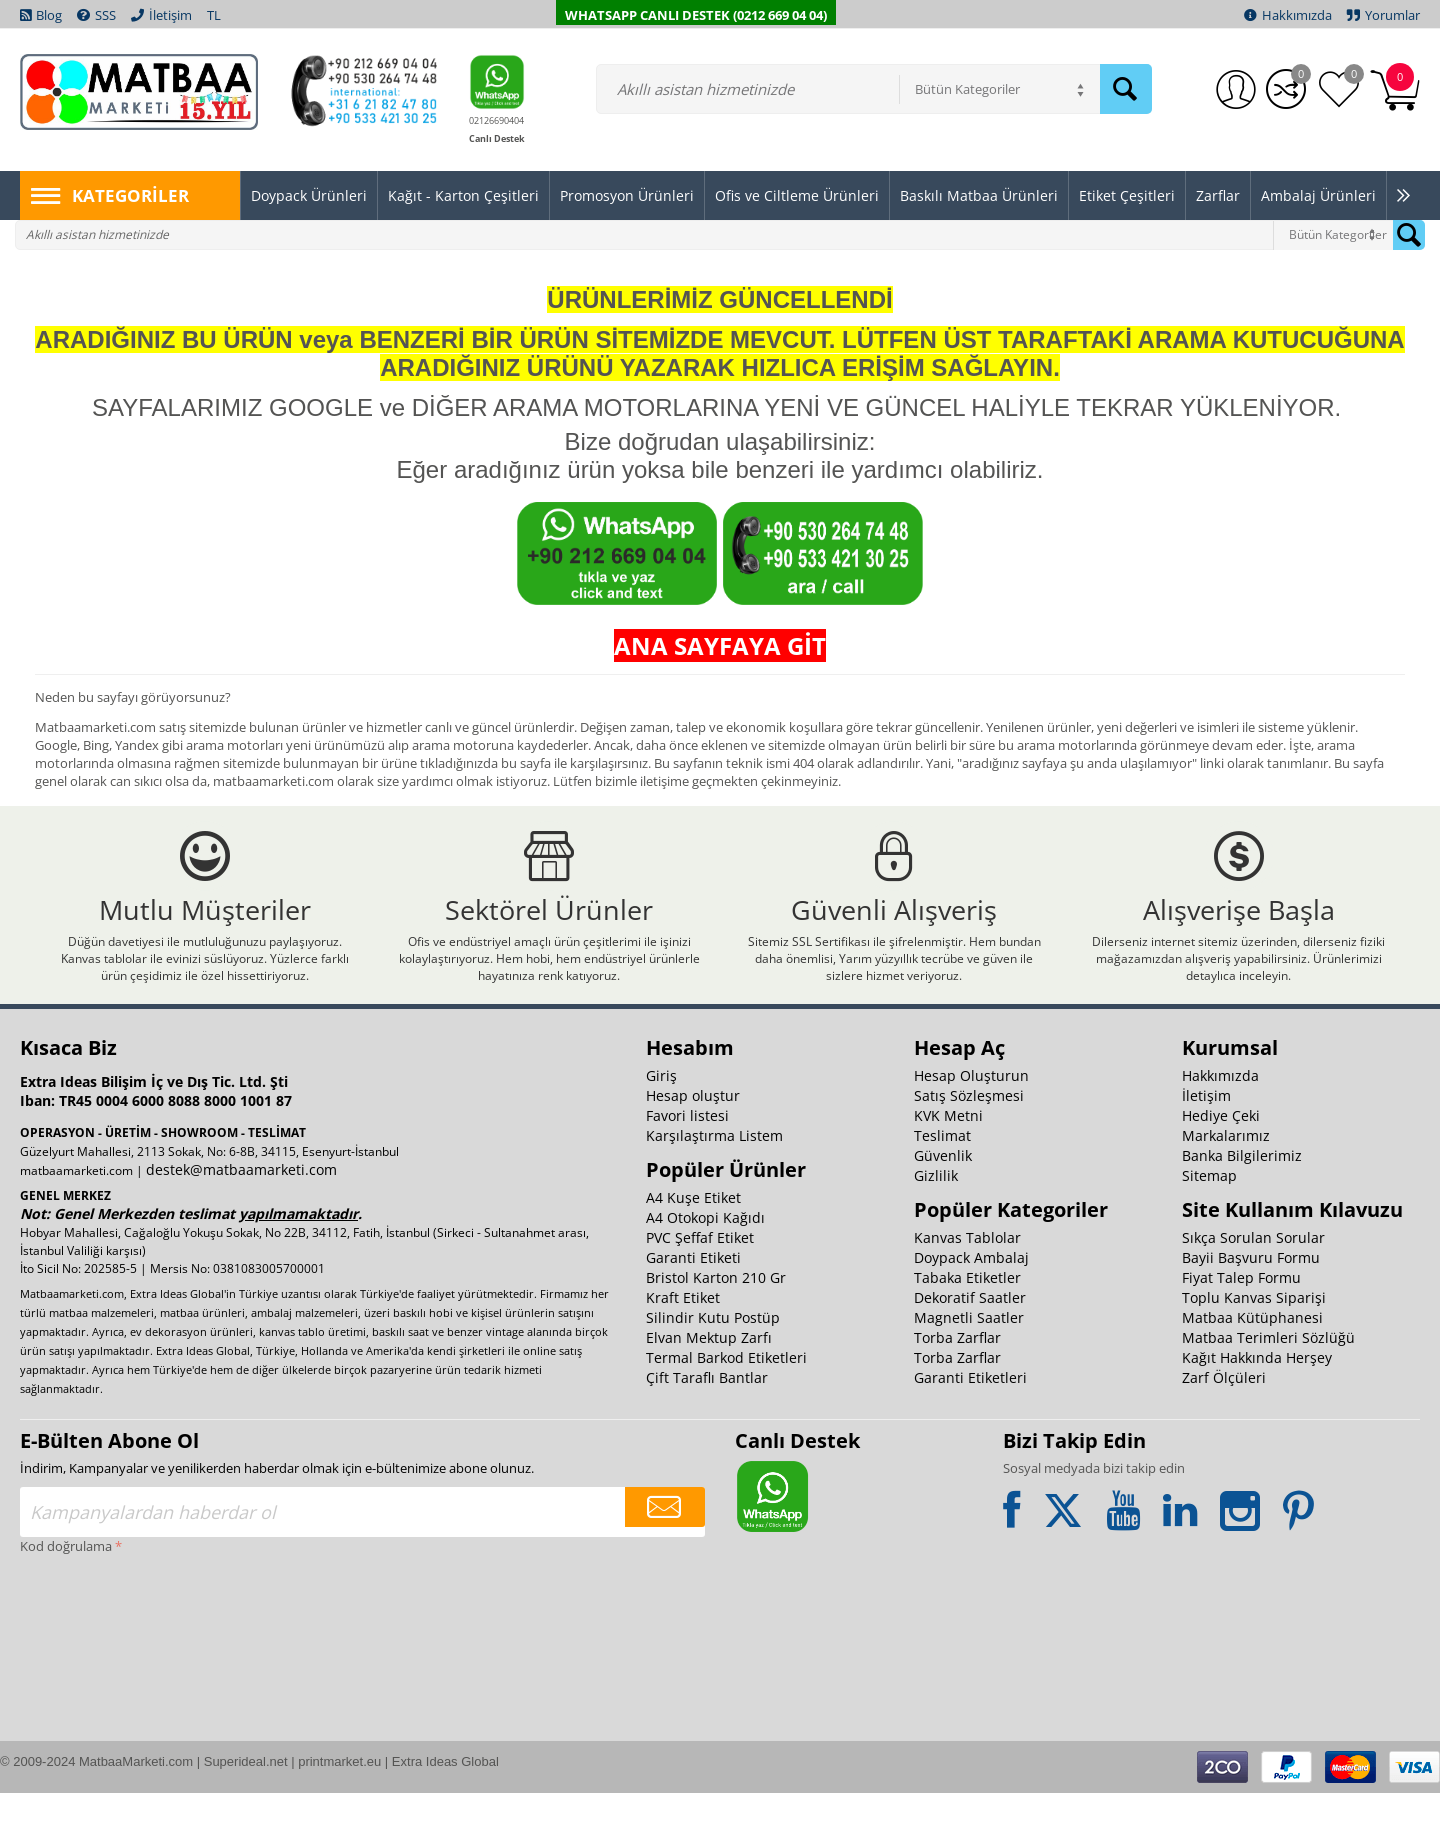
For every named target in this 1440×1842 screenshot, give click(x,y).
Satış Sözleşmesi (969, 1144)
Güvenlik (943, 1204)
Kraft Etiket (683, 1346)
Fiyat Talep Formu (1241, 1326)
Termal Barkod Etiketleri (726, 1406)
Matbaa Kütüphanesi (1252, 1366)
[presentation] (102, 1681)
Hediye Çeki (1221, 1164)
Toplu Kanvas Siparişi (1254, 1346)
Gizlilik (936, 1224)
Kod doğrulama (66, 1595)
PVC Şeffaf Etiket (700, 1286)
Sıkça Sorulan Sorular (1253, 1286)
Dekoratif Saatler (970, 1346)
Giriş (661, 1124)
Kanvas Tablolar (967, 1286)
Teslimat (942, 1184)
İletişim (1206, 1144)
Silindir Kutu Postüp (713, 1366)
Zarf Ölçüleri (1224, 1426)
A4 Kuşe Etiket (693, 1246)
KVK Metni (948, 1164)
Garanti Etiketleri (970, 1426)
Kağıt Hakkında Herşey (1257, 1406)
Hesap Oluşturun (971, 1124)
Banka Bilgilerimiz (1242, 1204)
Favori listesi (687, 1164)
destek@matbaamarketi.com (241, 1218)
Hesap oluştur (693, 1144)
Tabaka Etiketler (967, 1326)
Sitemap (1209, 1224)
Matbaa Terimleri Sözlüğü (1268, 1386)
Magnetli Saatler (969, 1366)
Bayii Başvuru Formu (1251, 1306)
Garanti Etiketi (693, 1306)
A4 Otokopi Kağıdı (705, 1266)
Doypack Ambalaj (971, 1306)
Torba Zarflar (957, 1386)
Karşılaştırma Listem (714, 1184)
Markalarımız (1226, 1184)
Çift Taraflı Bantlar (707, 1426)
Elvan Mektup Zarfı (709, 1386)
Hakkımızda (1220, 1124)
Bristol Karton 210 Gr (716, 1326)
